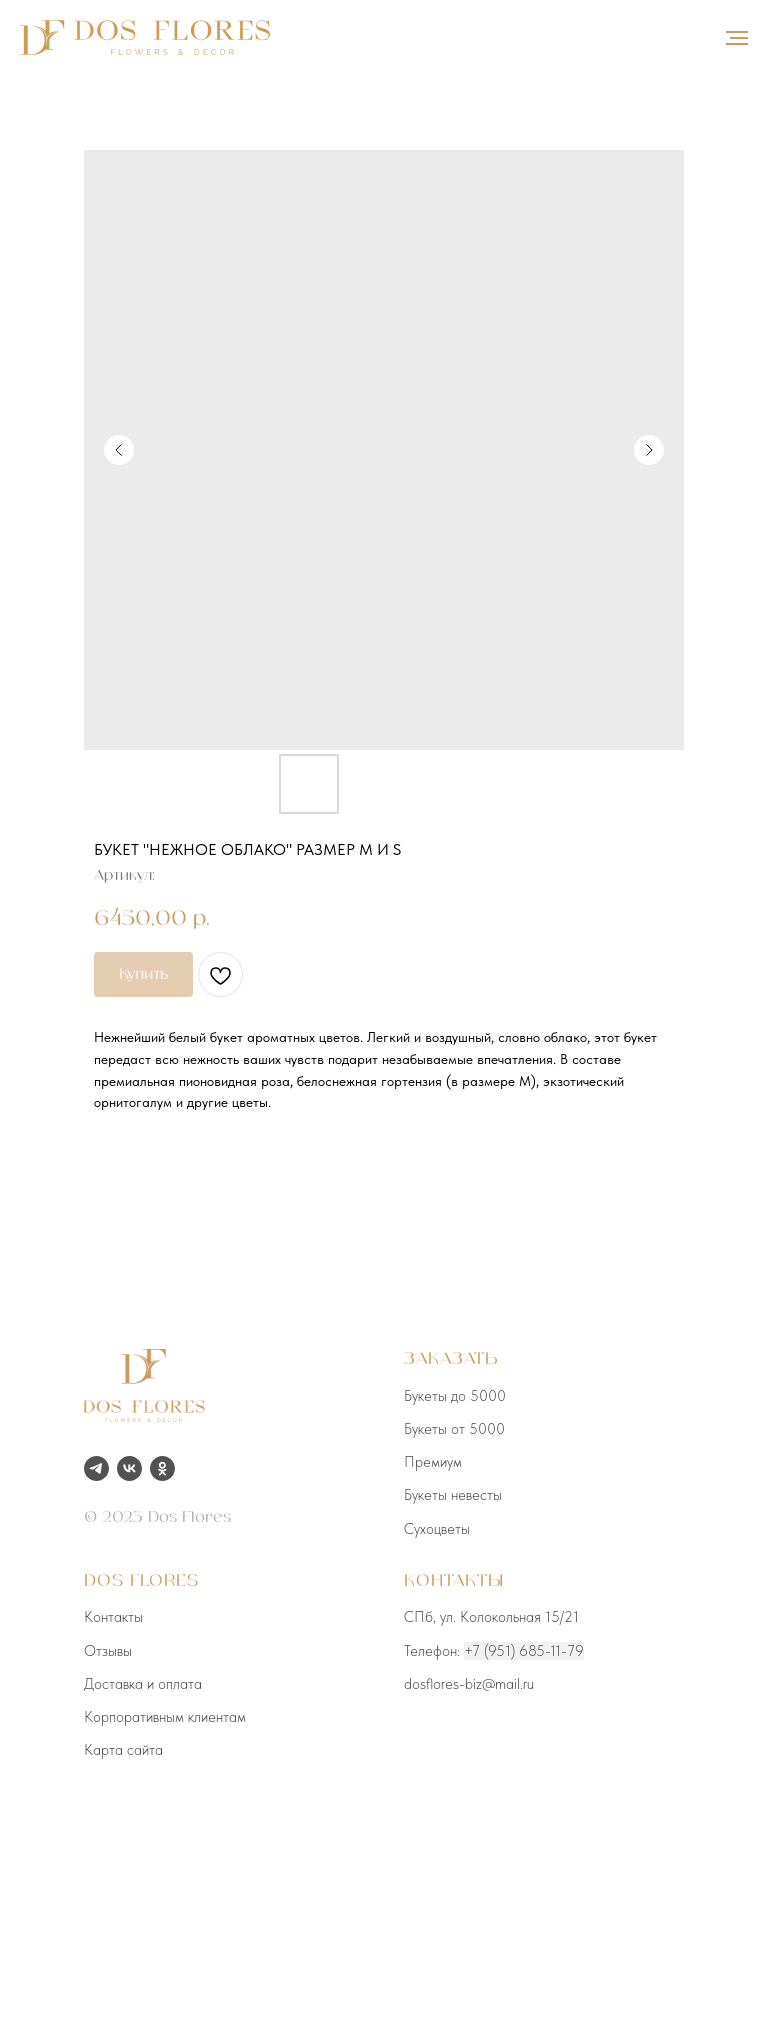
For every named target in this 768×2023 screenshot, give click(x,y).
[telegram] (96, 1468)
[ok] (162, 1468)
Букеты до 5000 (455, 1396)
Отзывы (108, 1651)
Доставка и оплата (143, 1684)
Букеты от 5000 (454, 1429)
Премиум (433, 1462)
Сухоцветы (437, 1529)
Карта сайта (123, 1750)
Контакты (113, 1617)
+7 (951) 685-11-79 (524, 1651)
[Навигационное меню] (737, 38)
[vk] (129, 1468)
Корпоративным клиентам (165, 1717)
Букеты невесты (453, 1495)
